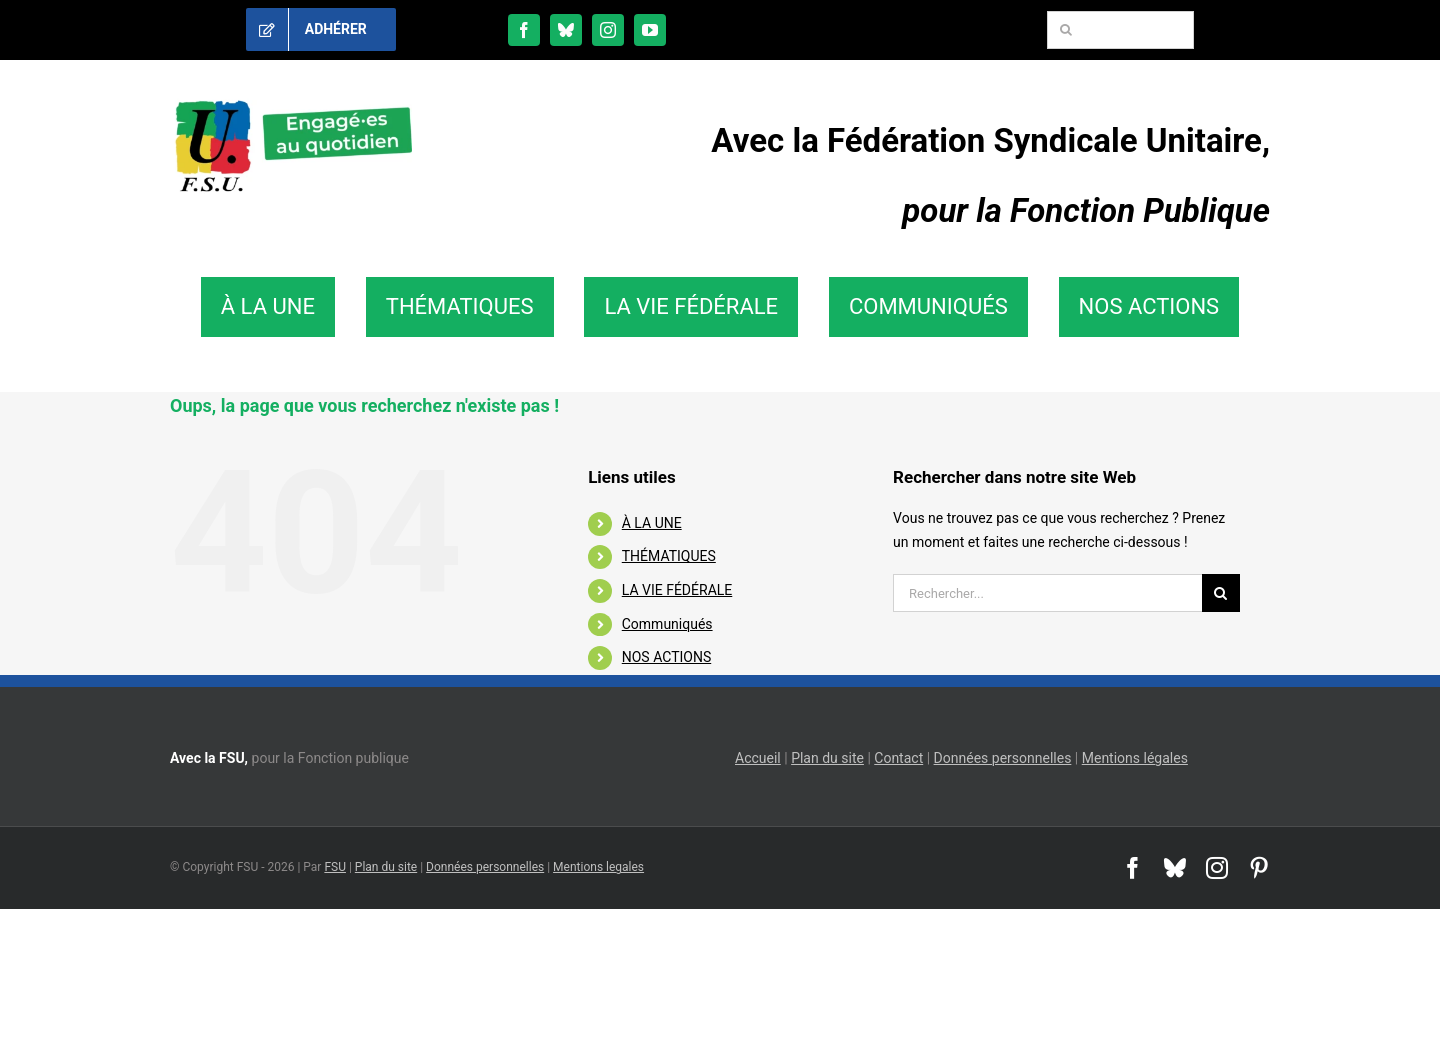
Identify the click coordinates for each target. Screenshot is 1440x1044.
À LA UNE (652, 523)
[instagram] (608, 30)
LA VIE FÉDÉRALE (677, 590)
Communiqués (667, 624)
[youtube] (650, 30)
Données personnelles (1003, 758)
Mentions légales (1135, 758)
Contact (898, 758)
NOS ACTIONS (666, 657)
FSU (335, 867)
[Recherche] (1066, 30)
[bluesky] (566, 30)
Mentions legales (598, 867)
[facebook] (524, 30)
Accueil (758, 758)
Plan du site (827, 758)
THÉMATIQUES (669, 556)
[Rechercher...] (1047, 593)
